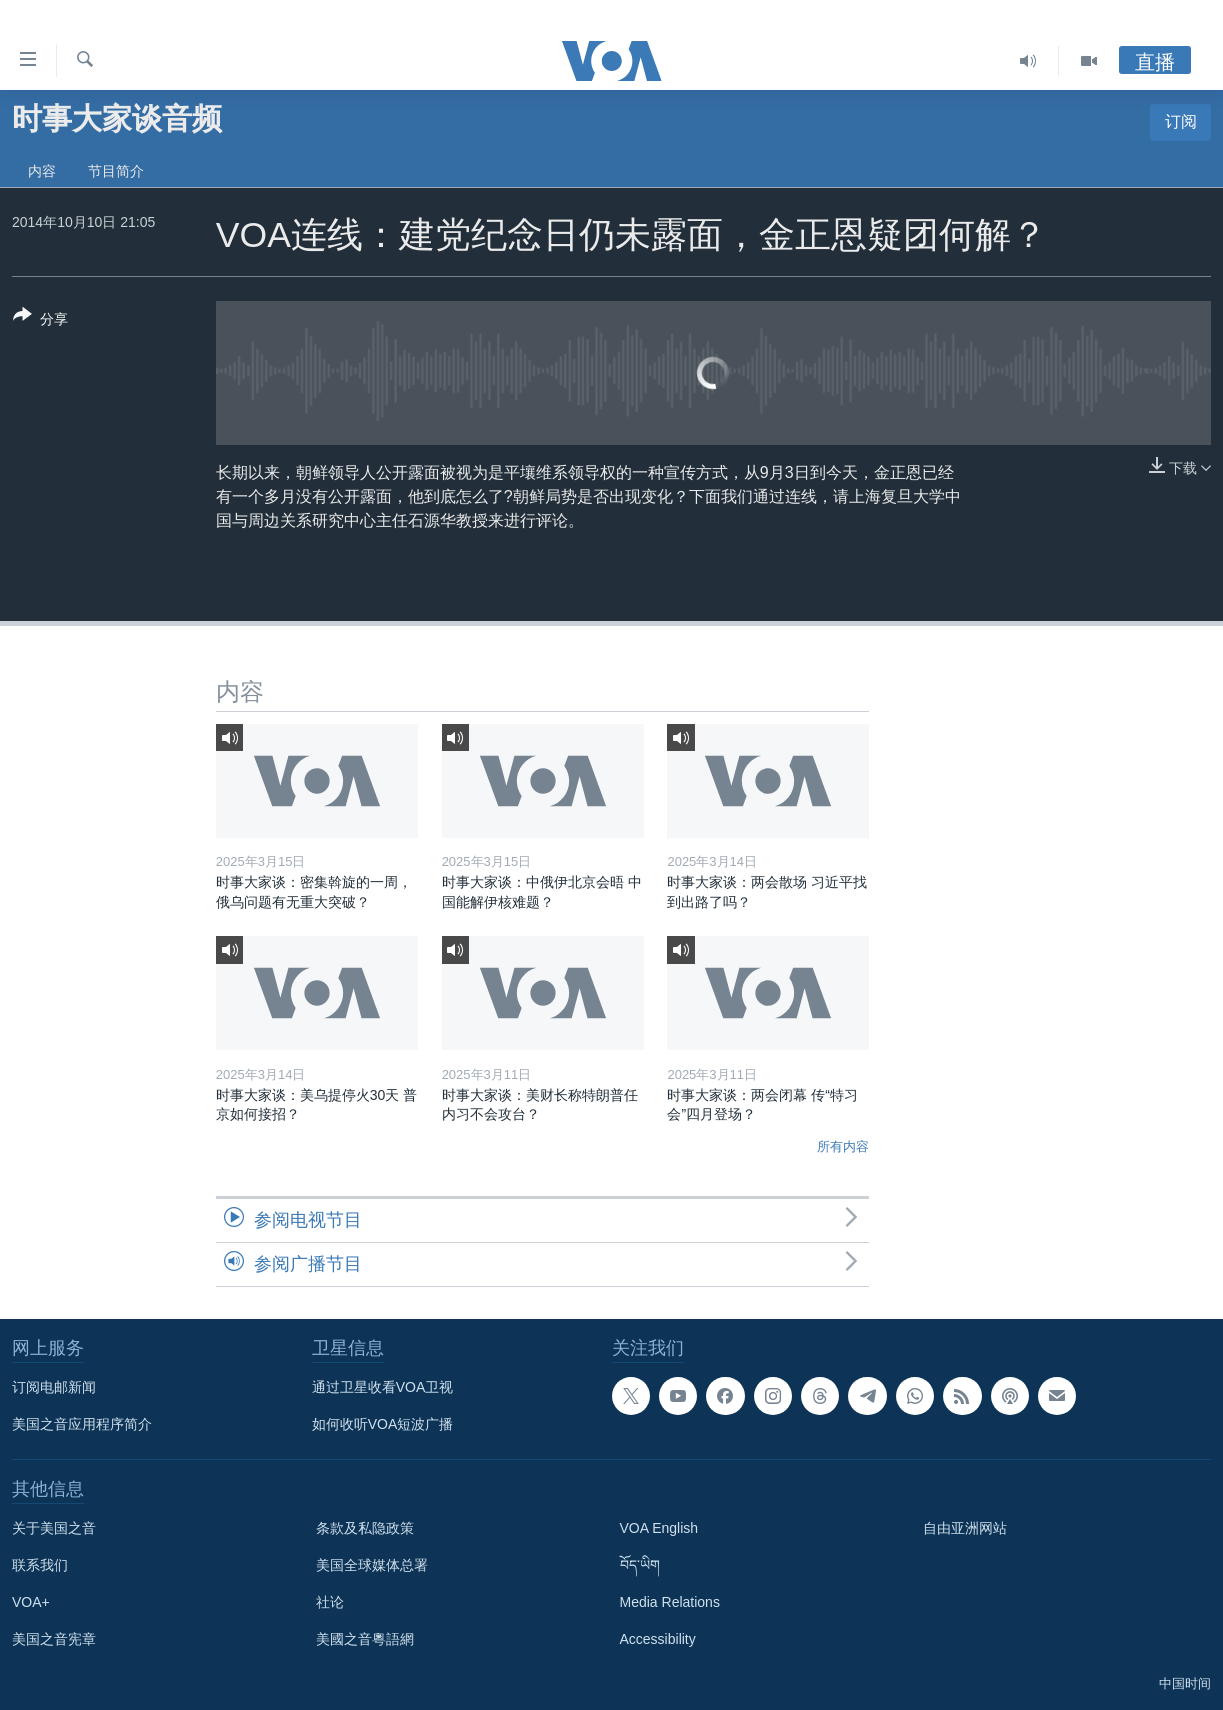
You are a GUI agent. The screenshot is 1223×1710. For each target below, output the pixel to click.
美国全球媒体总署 (372, 1565)
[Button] (40, 321)
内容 (42, 171)
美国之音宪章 (54, 1639)
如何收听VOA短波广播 (383, 1424)
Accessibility (658, 1639)
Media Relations (670, 1602)
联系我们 (40, 1565)
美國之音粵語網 (365, 1639)
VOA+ (31, 1602)
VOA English (659, 1528)
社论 (330, 1602)
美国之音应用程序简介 (82, 1424)
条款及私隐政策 (365, 1528)
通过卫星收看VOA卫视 (383, 1387)
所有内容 (843, 1146)
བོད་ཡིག (640, 1565)
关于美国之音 (54, 1528)
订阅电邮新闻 (54, 1387)
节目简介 (116, 171)
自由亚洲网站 (965, 1528)
